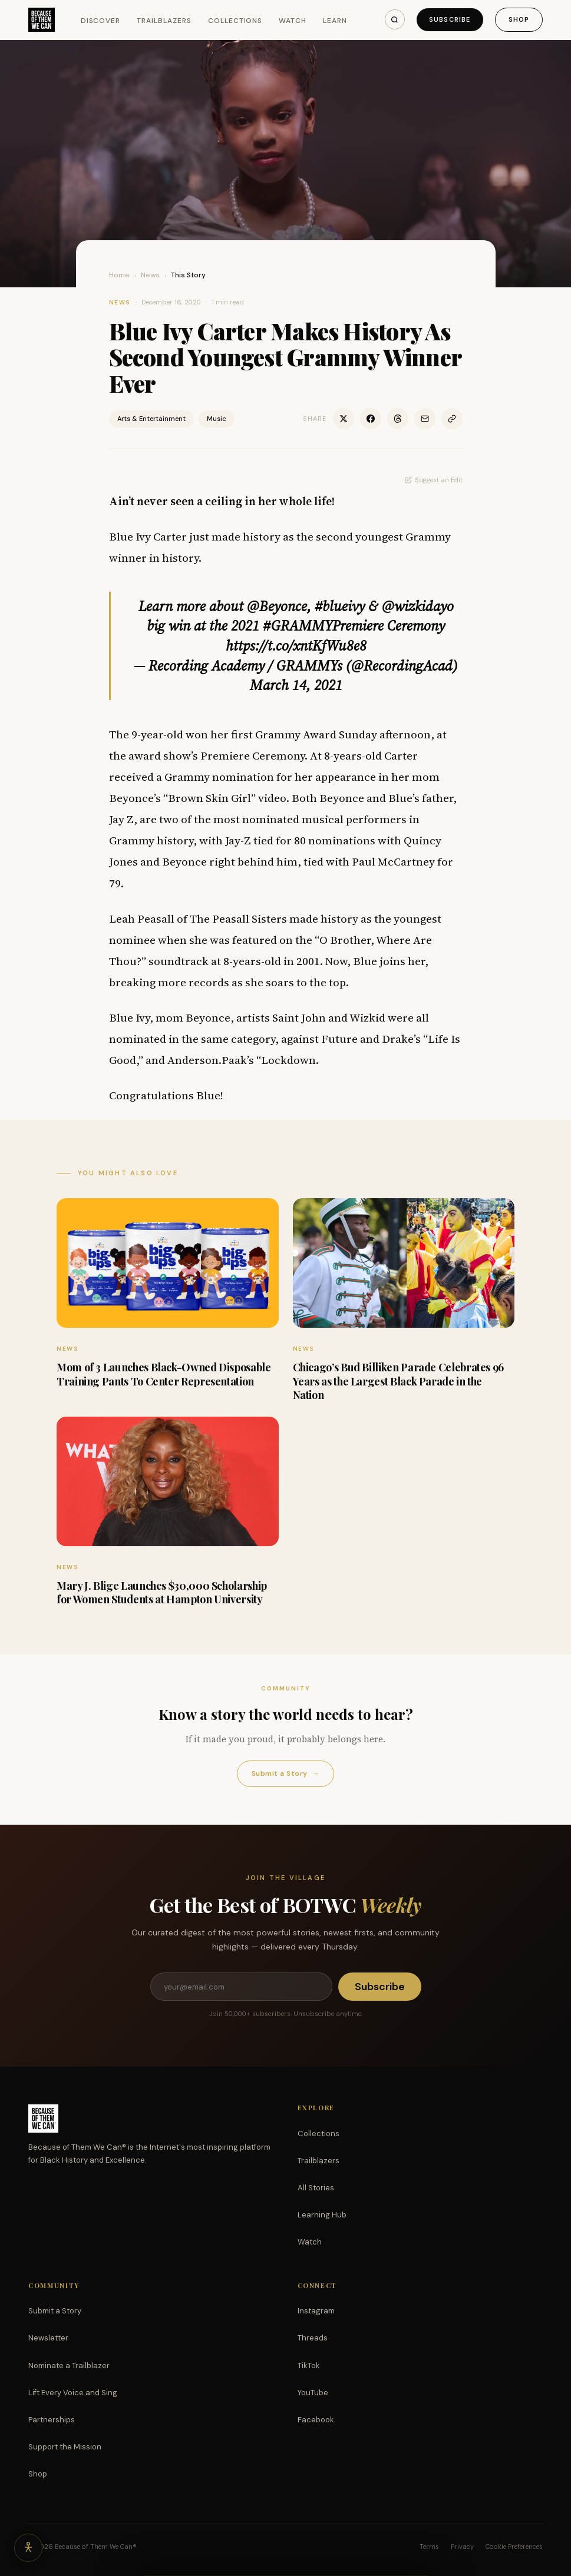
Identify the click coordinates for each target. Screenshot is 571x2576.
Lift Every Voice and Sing (72, 2393)
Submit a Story (285, 1774)
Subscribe (449, 19)
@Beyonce (277, 606)
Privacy (462, 2546)
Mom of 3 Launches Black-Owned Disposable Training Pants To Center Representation (164, 1374)
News (150, 275)
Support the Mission (64, 2447)
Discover (101, 20)
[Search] (394, 19)
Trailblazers (164, 20)
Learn (335, 20)
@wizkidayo (418, 606)
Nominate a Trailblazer (69, 2365)
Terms (429, 2546)
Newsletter (48, 2338)
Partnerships (51, 2420)
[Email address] (241, 1986)
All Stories (316, 2188)
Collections (235, 20)
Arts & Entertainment (151, 419)
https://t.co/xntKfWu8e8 (296, 645)
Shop (519, 19)
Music (216, 419)
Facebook (316, 2420)
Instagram (316, 2311)
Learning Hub (322, 2215)
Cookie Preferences (514, 2546)
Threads (313, 2338)
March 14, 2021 (296, 685)
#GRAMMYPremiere (323, 625)
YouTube (313, 2393)
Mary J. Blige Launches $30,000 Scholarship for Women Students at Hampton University (162, 1592)
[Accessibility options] (28, 2548)
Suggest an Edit (434, 480)
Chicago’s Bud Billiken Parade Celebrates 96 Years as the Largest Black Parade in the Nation (398, 1381)
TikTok (309, 2365)
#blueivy (340, 606)
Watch (292, 20)
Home (119, 275)
